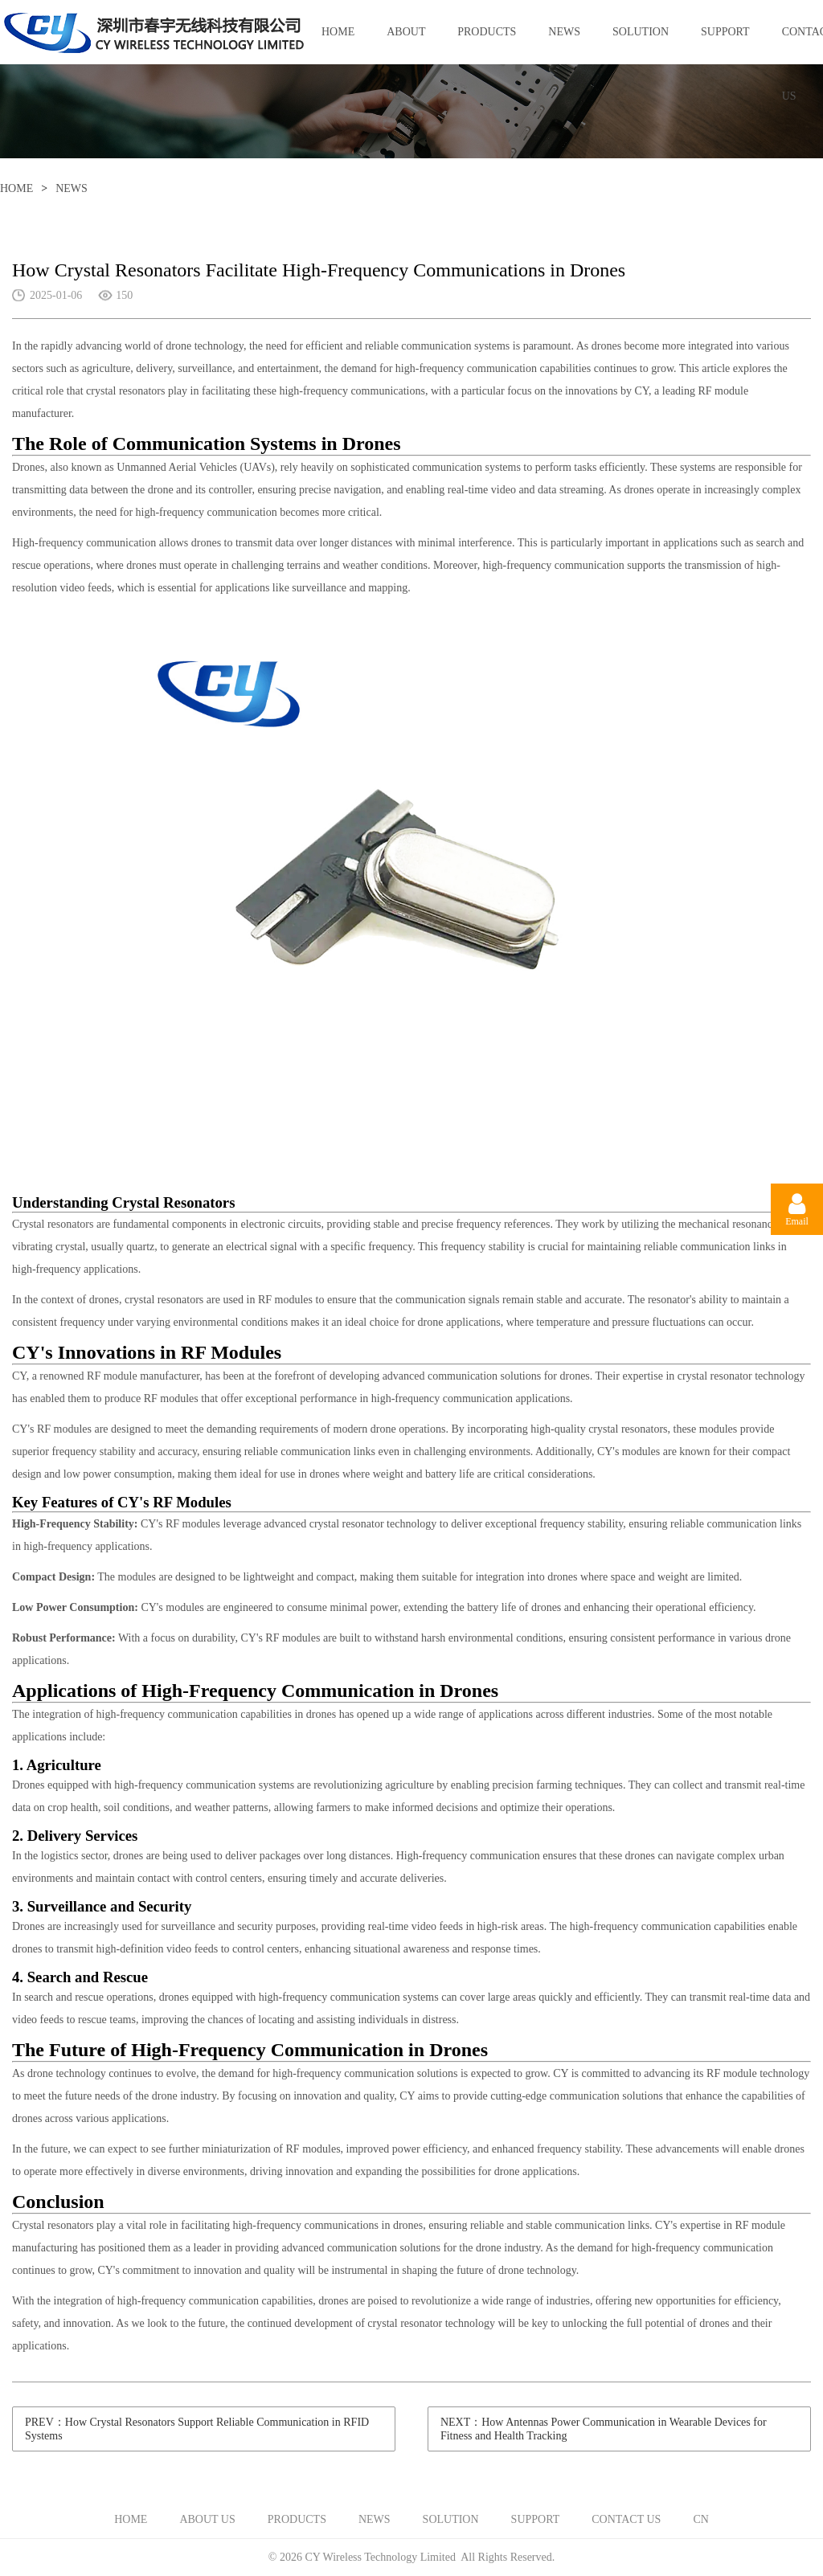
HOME (337, 32)
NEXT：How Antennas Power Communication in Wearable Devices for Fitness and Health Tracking (603, 2429)
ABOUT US (406, 45)
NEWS (564, 32)
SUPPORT (725, 32)
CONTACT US (626, 2519)
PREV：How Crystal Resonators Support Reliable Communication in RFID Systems (197, 2429)
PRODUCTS (486, 32)
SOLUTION (640, 32)
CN (700, 2519)
